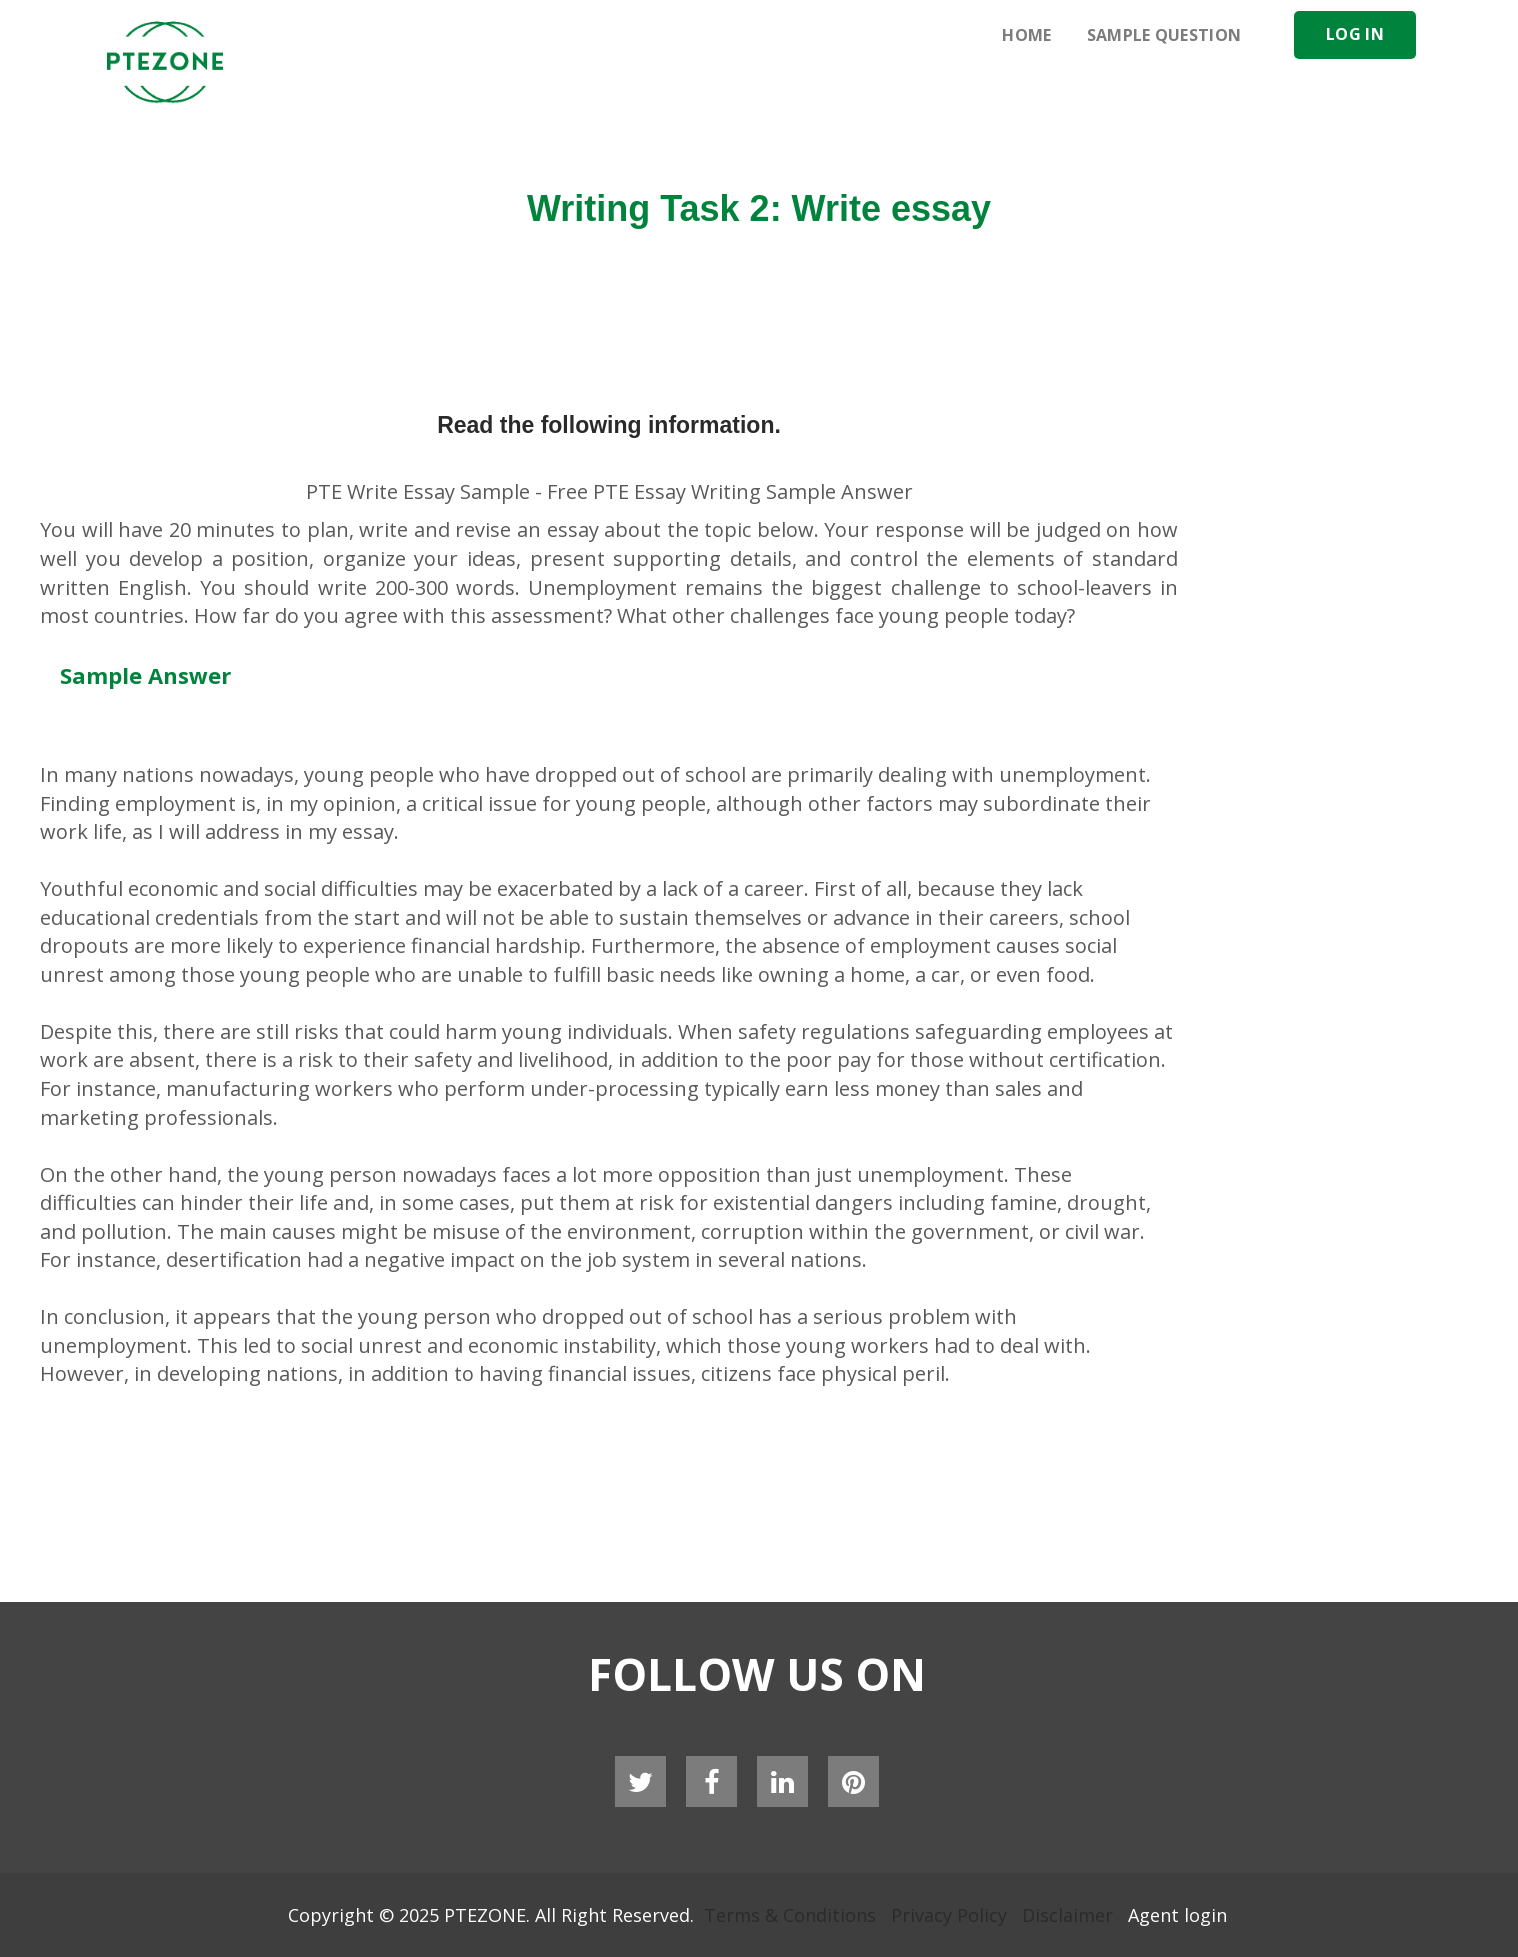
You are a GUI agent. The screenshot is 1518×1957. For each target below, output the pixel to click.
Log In (1355, 34)
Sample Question (1164, 35)
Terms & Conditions (790, 1915)
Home (1026, 35)
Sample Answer (145, 675)
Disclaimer (1067, 1915)
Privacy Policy (949, 1915)
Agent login (1177, 1915)
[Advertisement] (902, 120)
